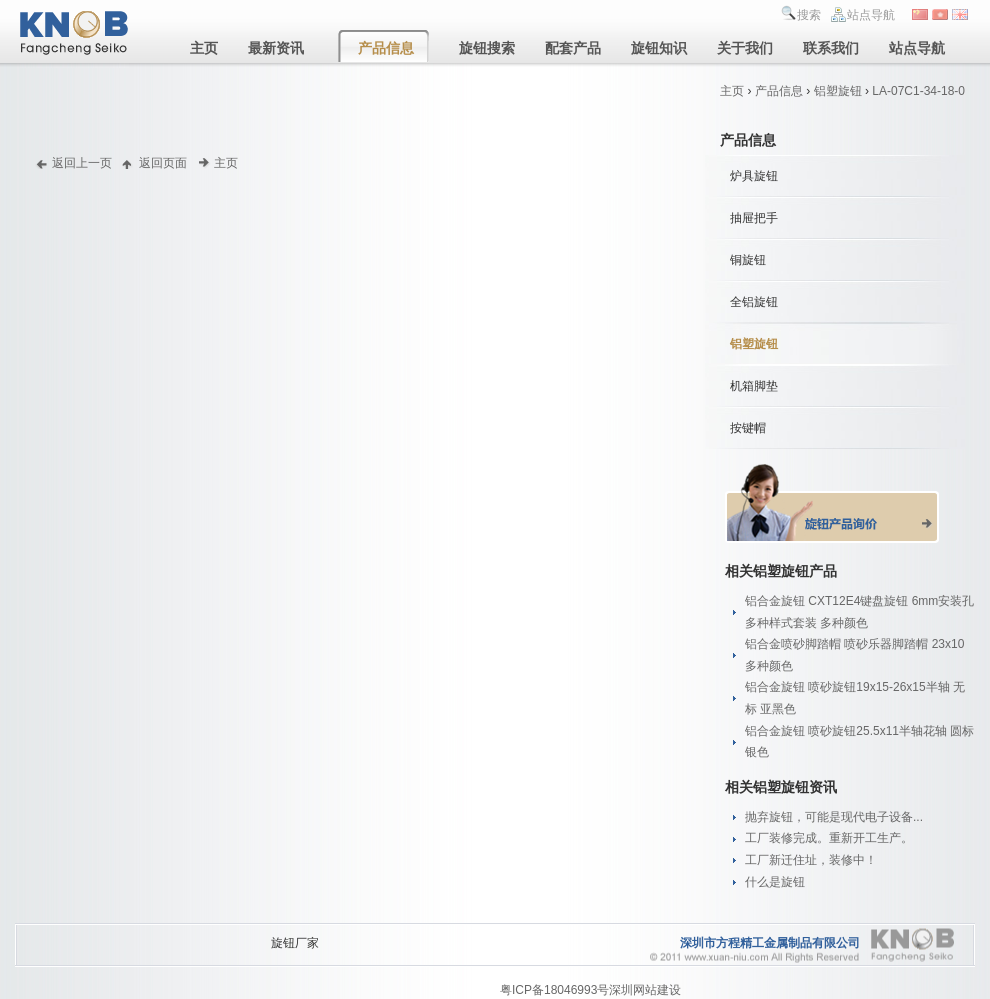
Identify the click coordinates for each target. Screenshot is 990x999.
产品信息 (779, 91)
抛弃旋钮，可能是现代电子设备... (834, 817)
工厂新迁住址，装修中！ (811, 860)
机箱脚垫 (754, 386)
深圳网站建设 (645, 990)
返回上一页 (82, 162)
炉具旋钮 (754, 176)
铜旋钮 (748, 260)
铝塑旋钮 (838, 91)
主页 (732, 91)
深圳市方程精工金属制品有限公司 (770, 943)
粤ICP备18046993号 (554, 990)
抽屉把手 (754, 218)
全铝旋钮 (754, 302)
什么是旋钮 (775, 882)
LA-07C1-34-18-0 (918, 91)
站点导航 (871, 15)
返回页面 (163, 162)
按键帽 (748, 428)
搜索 (809, 15)
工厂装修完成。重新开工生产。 (829, 838)
